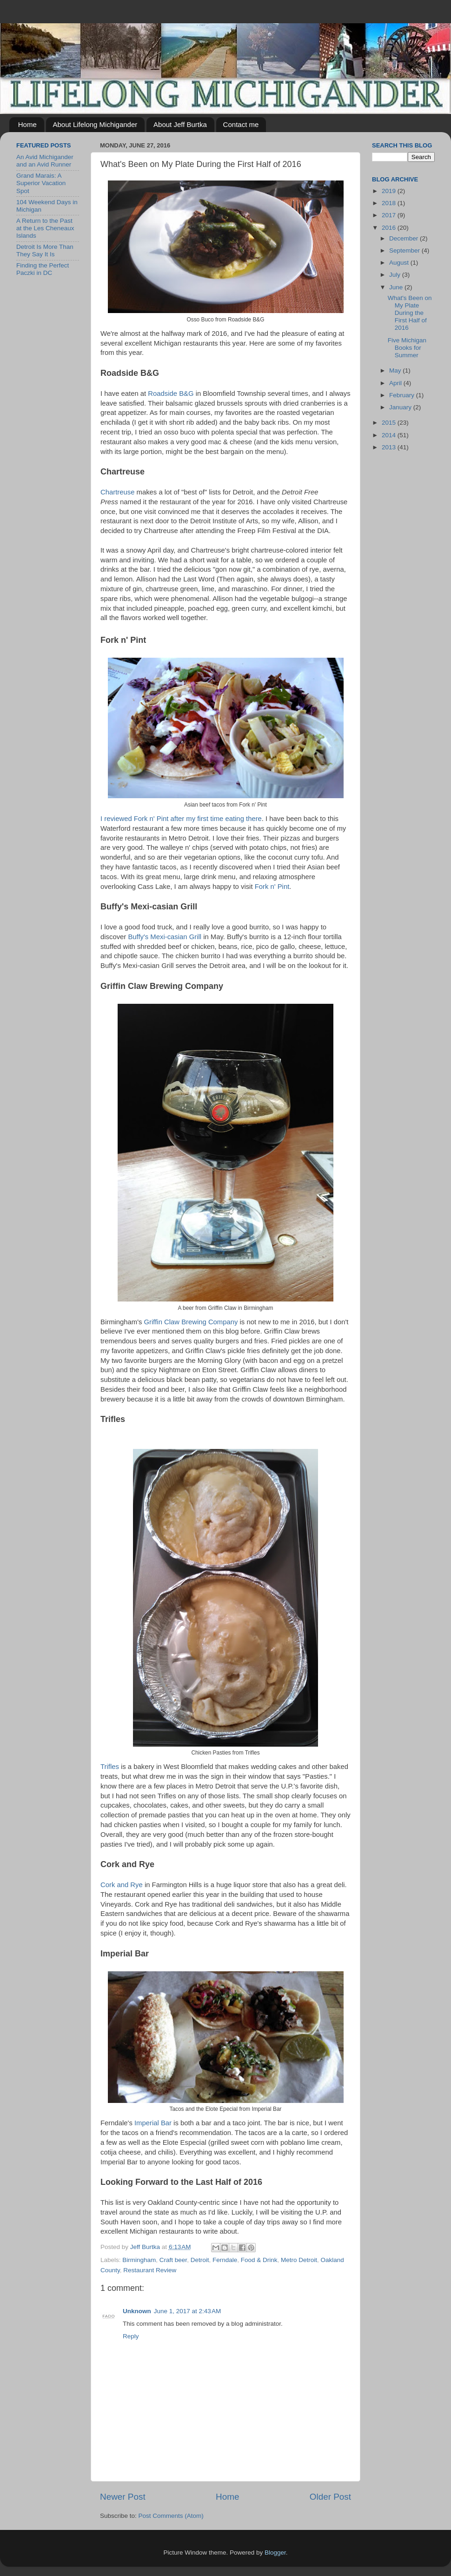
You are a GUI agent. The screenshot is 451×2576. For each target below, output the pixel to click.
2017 (390, 215)
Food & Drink (259, 2259)
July (395, 274)
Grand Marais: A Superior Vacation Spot (41, 183)
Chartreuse (117, 492)
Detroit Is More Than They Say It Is (44, 250)
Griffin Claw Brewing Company (191, 1322)
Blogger (275, 2552)
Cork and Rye (121, 1885)
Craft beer (173, 2259)
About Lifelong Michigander (95, 124)
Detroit (200, 2259)
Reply (131, 2336)
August (400, 262)
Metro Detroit (299, 2259)
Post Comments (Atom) (171, 2515)
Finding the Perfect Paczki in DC (42, 269)
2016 (390, 227)
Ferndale (224, 2259)
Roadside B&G (170, 393)
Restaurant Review (149, 2270)
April (396, 383)
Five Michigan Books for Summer (407, 348)
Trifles (109, 1766)
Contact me (241, 124)
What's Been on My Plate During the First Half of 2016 (410, 313)
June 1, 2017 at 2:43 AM (187, 2311)
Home (27, 124)
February (402, 395)
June (397, 287)
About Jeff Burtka (180, 124)
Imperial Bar (153, 2123)
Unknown (137, 2311)
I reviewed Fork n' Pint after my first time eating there (181, 818)
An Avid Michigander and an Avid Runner (44, 160)
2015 (390, 422)
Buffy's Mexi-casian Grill (164, 937)
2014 (390, 435)
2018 (390, 203)
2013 (390, 447)
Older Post (330, 2497)
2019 (390, 190)
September (405, 250)
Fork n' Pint (272, 886)
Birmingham (139, 2259)
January (401, 407)
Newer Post (123, 2497)
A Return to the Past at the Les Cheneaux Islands (45, 228)
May (396, 370)
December (404, 238)
